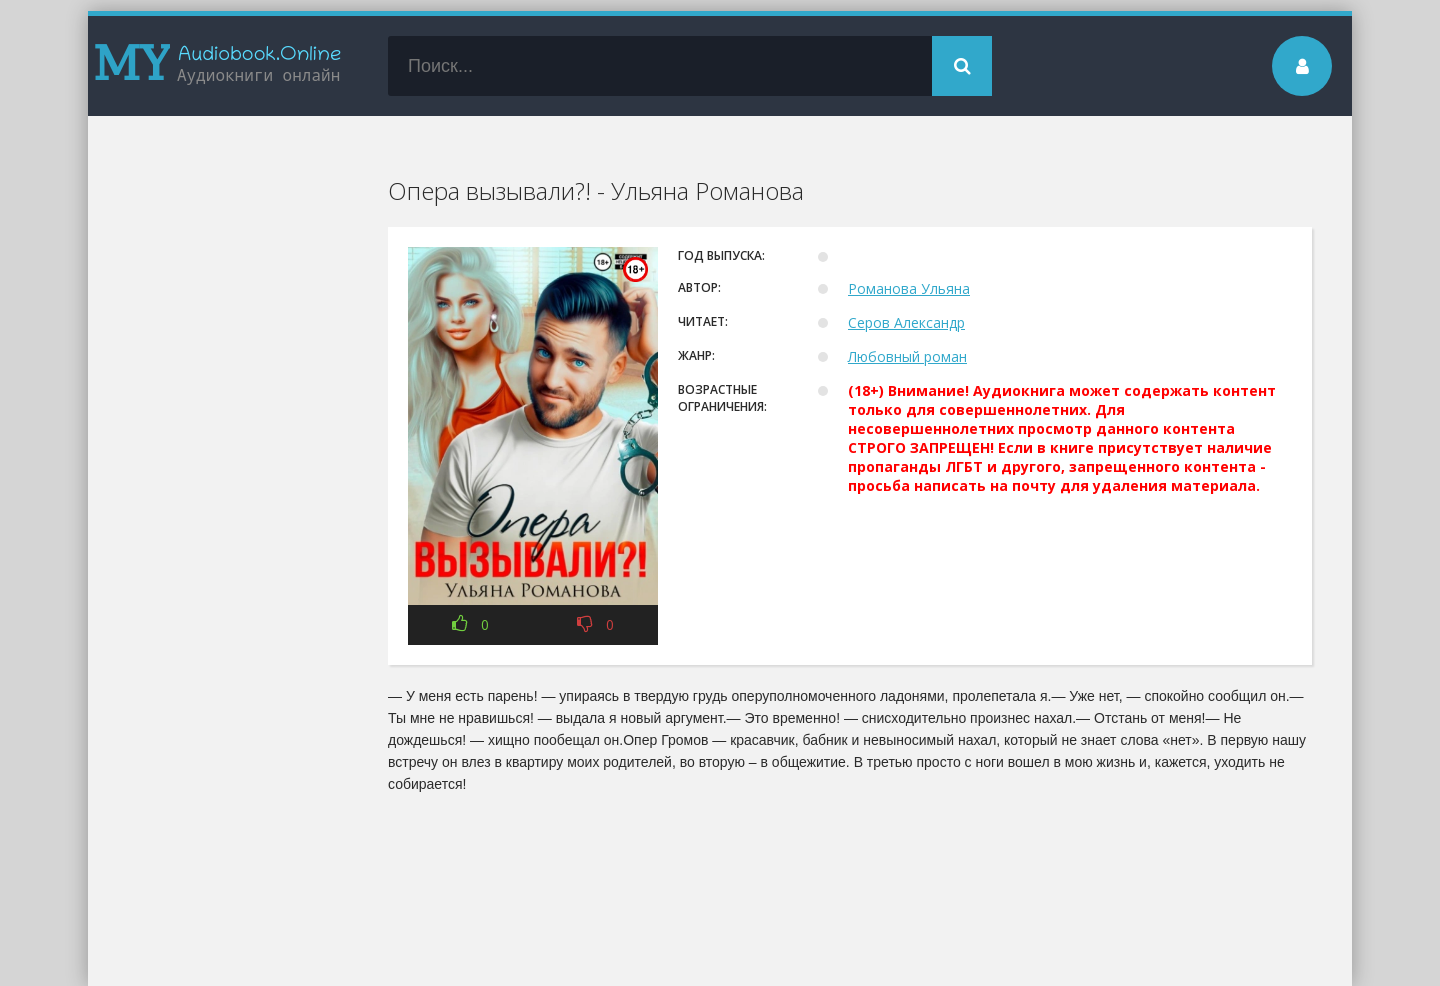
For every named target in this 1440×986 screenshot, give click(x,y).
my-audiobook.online (218, 66)
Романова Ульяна (909, 288)
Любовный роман (907, 356)
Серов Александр (906, 322)
